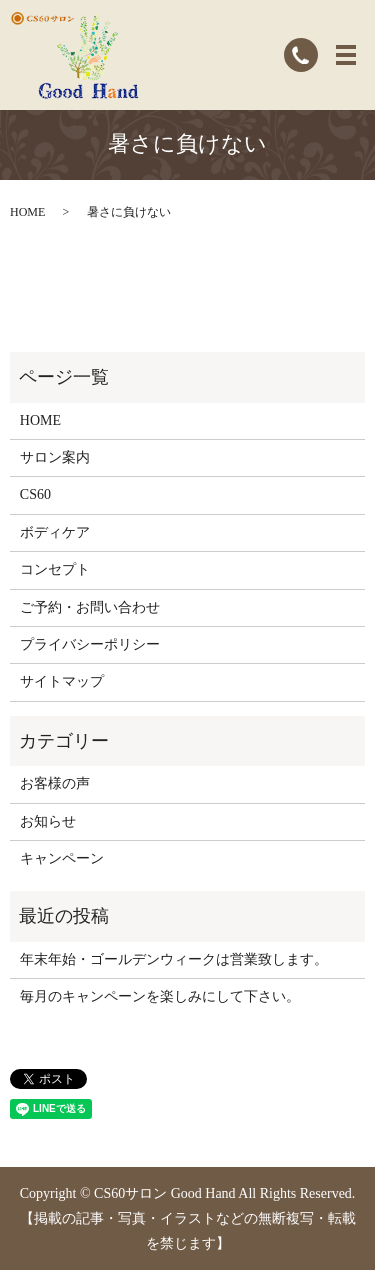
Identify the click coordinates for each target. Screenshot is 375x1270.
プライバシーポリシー (90, 644)
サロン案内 (55, 457)
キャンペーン (62, 858)
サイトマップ (62, 681)
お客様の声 (55, 783)
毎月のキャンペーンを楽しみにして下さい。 (160, 996)
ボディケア (55, 532)
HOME (27, 212)
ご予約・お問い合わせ (90, 607)
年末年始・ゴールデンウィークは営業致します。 (174, 959)
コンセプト (55, 569)
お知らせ (48, 821)
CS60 (35, 494)
